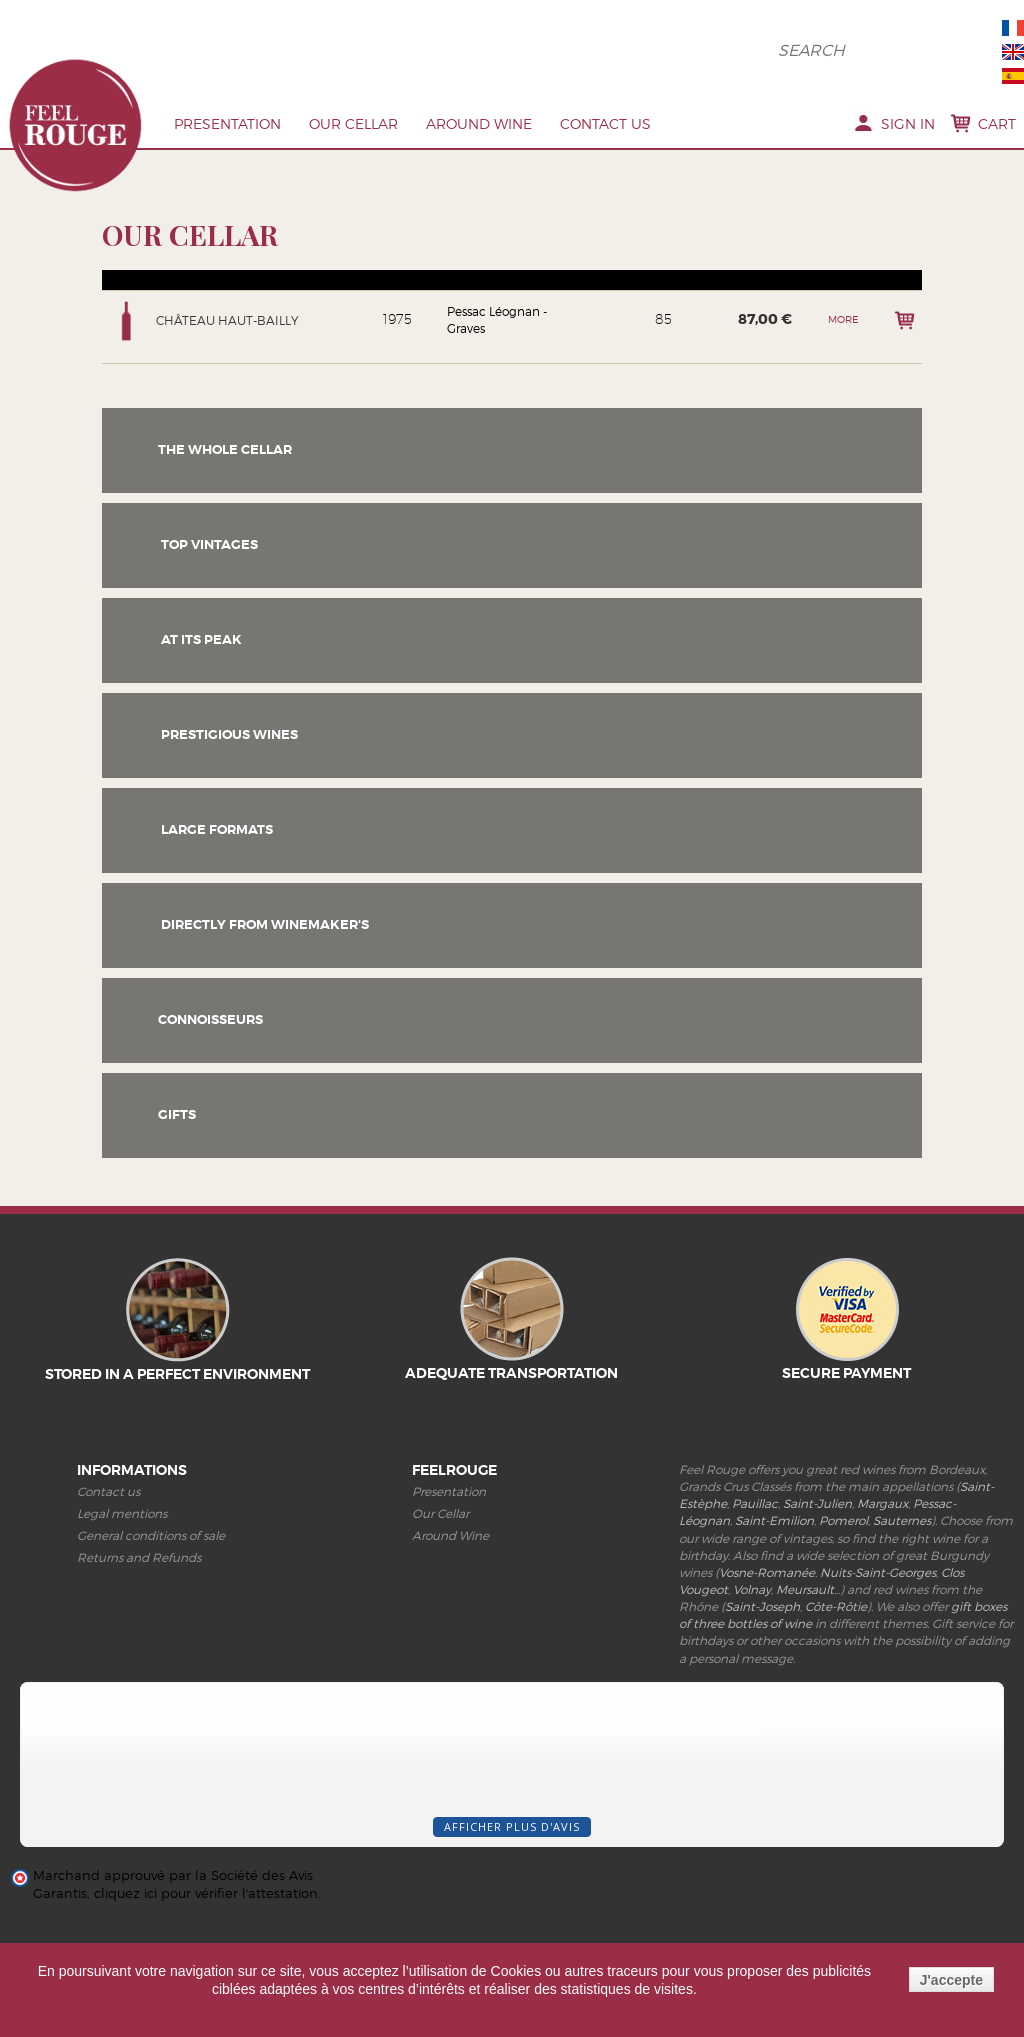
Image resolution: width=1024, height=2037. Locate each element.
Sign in (908, 123)
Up (115, 284)
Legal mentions (122, 1533)
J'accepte (951, 1980)
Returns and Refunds (139, 1577)
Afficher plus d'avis (512, 1846)
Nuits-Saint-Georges (878, 1592)
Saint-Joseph (762, 1626)
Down (115, 293)
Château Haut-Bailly (227, 340)
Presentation (227, 123)
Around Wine (479, 123)
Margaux (882, 1523)
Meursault (805, 1609)
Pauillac (755, 1523)
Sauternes (902, 1540)
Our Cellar (353, 123)
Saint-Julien (817, 1523)
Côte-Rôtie (836, 1626)
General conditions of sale (151, 1555)
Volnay (752, 1609)
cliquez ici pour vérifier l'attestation (206, 1913)
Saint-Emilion (774, 1540)
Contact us (605, 123)
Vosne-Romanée (767, 1592)
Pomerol (843, 1540)
